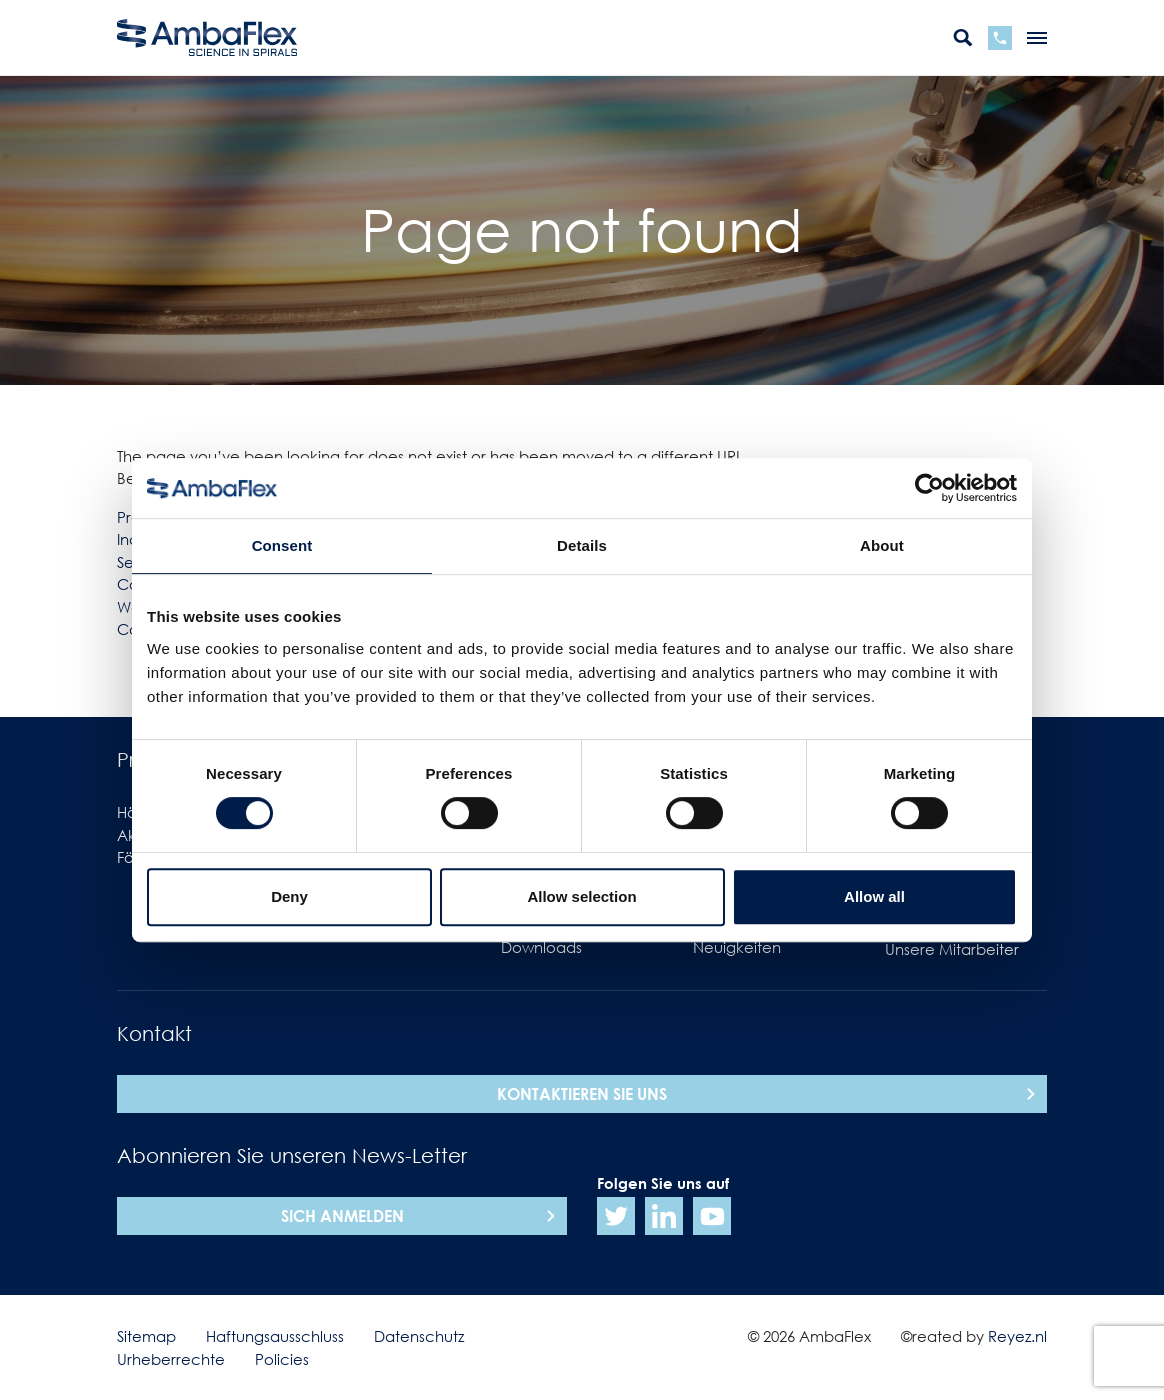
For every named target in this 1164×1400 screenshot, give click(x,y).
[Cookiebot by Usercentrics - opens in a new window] (929, 488)
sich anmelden (342, 1216)
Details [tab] (582, 545)
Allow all (874, 896)
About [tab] (882, 545)
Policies (282, 1359)
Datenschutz (419, 1336)
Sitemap (146, 1336)
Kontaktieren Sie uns (582, 1094)
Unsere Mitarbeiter (952, 949)
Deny (289, 896)
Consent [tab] (282, 545)
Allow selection (581, 896)
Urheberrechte (171, 1359)
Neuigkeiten (737, 947)
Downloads (541, 947)
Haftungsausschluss (275, 1336)
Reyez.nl (1017, 1336)
